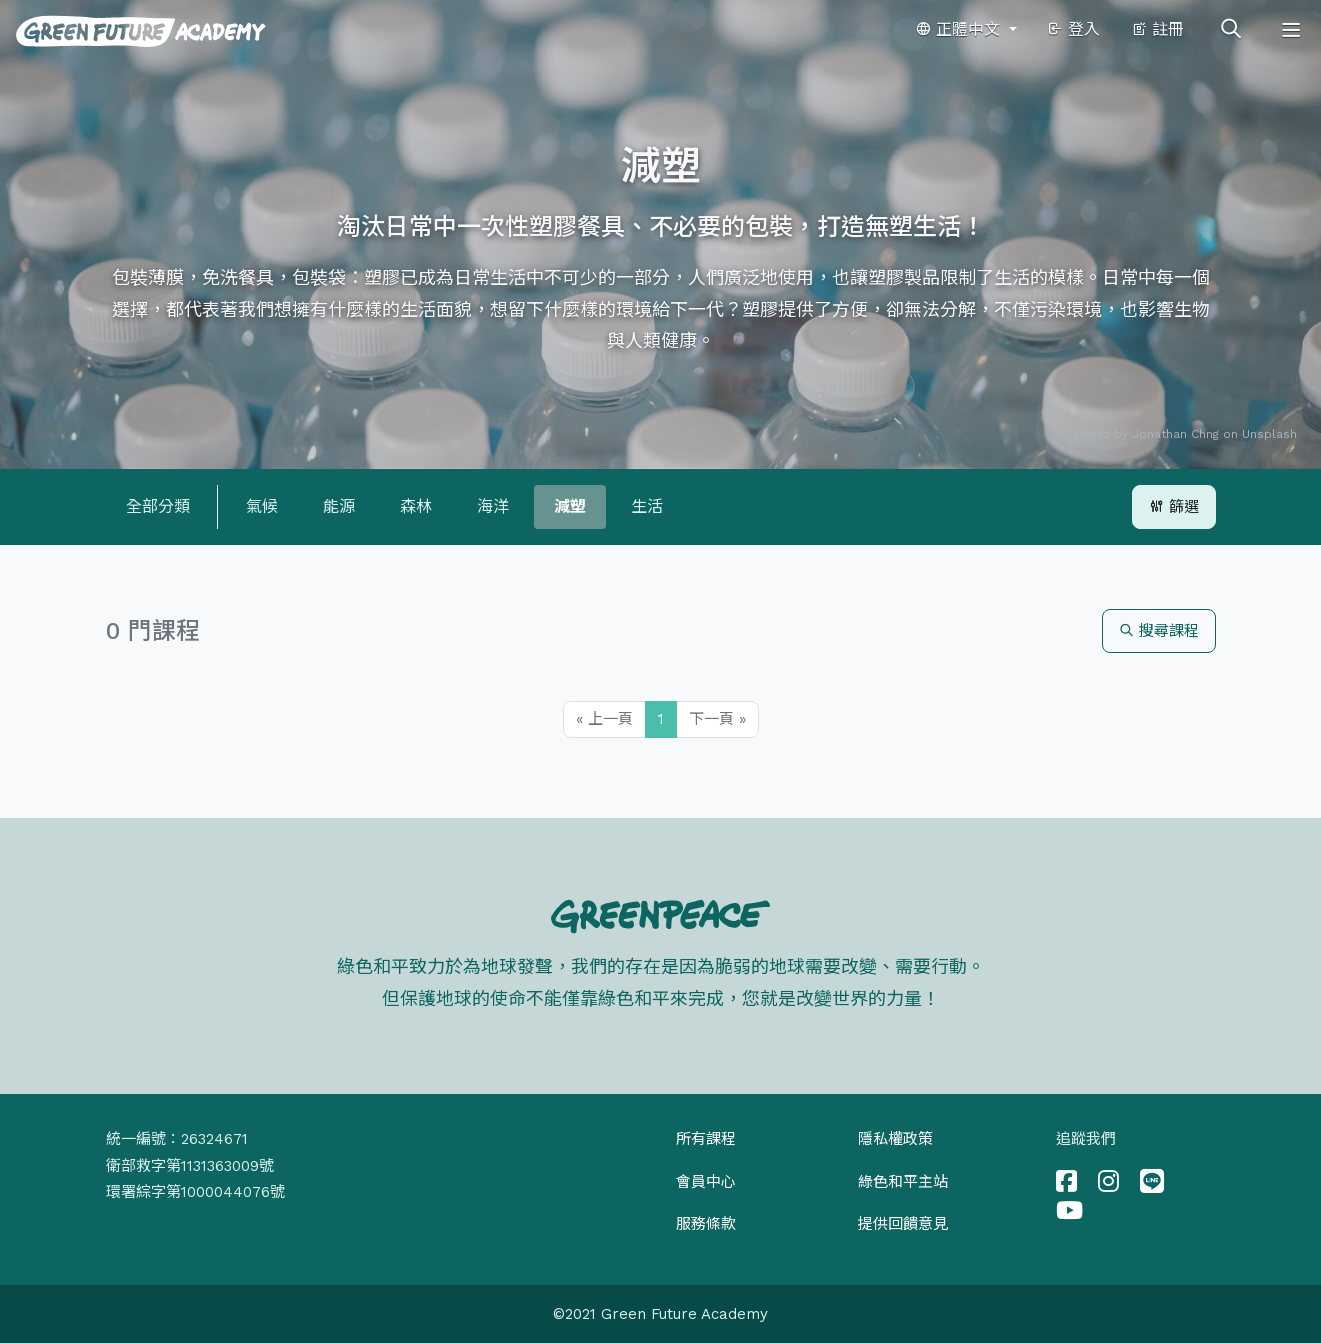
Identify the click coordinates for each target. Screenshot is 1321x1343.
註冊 (1157, 29)
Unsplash (1269, 434)
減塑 (570, 506)
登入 (1073, 29)
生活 (647, 506)
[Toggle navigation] (1291, 30)
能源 (339, 506)
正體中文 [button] (960, 29)
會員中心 (706, 1182)
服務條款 (706, 1224)
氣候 (262, 506)
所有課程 (706, 1139)
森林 (416, 506)
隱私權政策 (895, 1139)
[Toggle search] (1231, 30)
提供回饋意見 (903, 1224)
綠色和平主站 (903, 1182)
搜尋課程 (1159, 631)
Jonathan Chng (1175, 434)
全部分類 (158, 506)
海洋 (493, 506)
